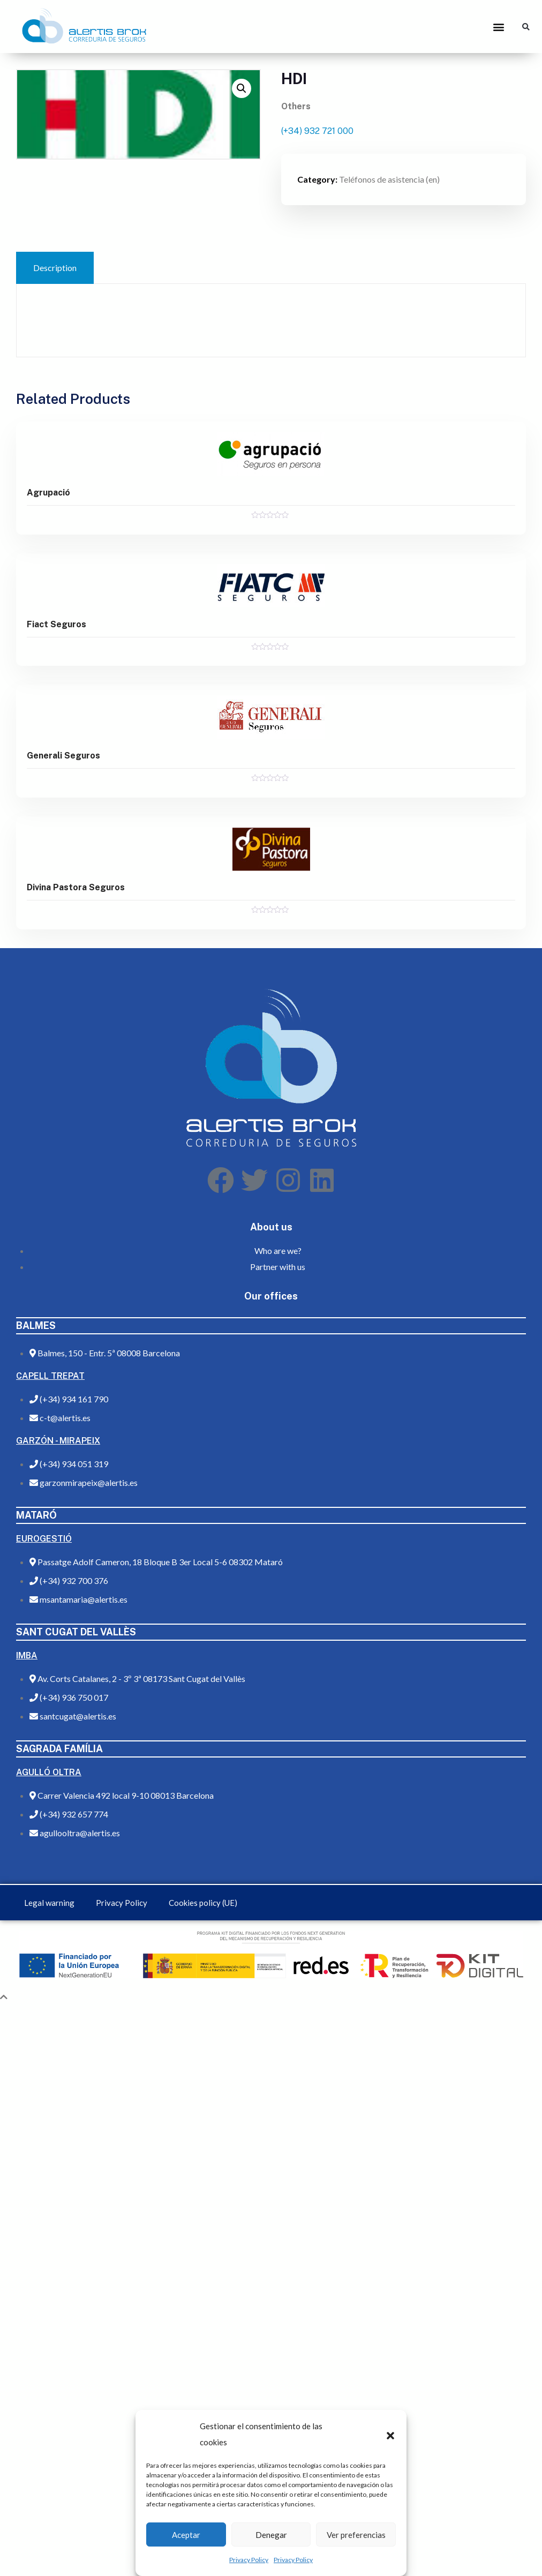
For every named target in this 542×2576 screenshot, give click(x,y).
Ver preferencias (356, 2535)
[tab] (55, 268)
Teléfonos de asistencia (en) (389, 179)
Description (55, 267)
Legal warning (49, 1902)
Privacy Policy (248, 2560)
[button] (390, 2434)
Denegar (271, 2535)
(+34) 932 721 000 (317, 131)
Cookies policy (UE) (203, 1902)
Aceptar (186, 2535)
